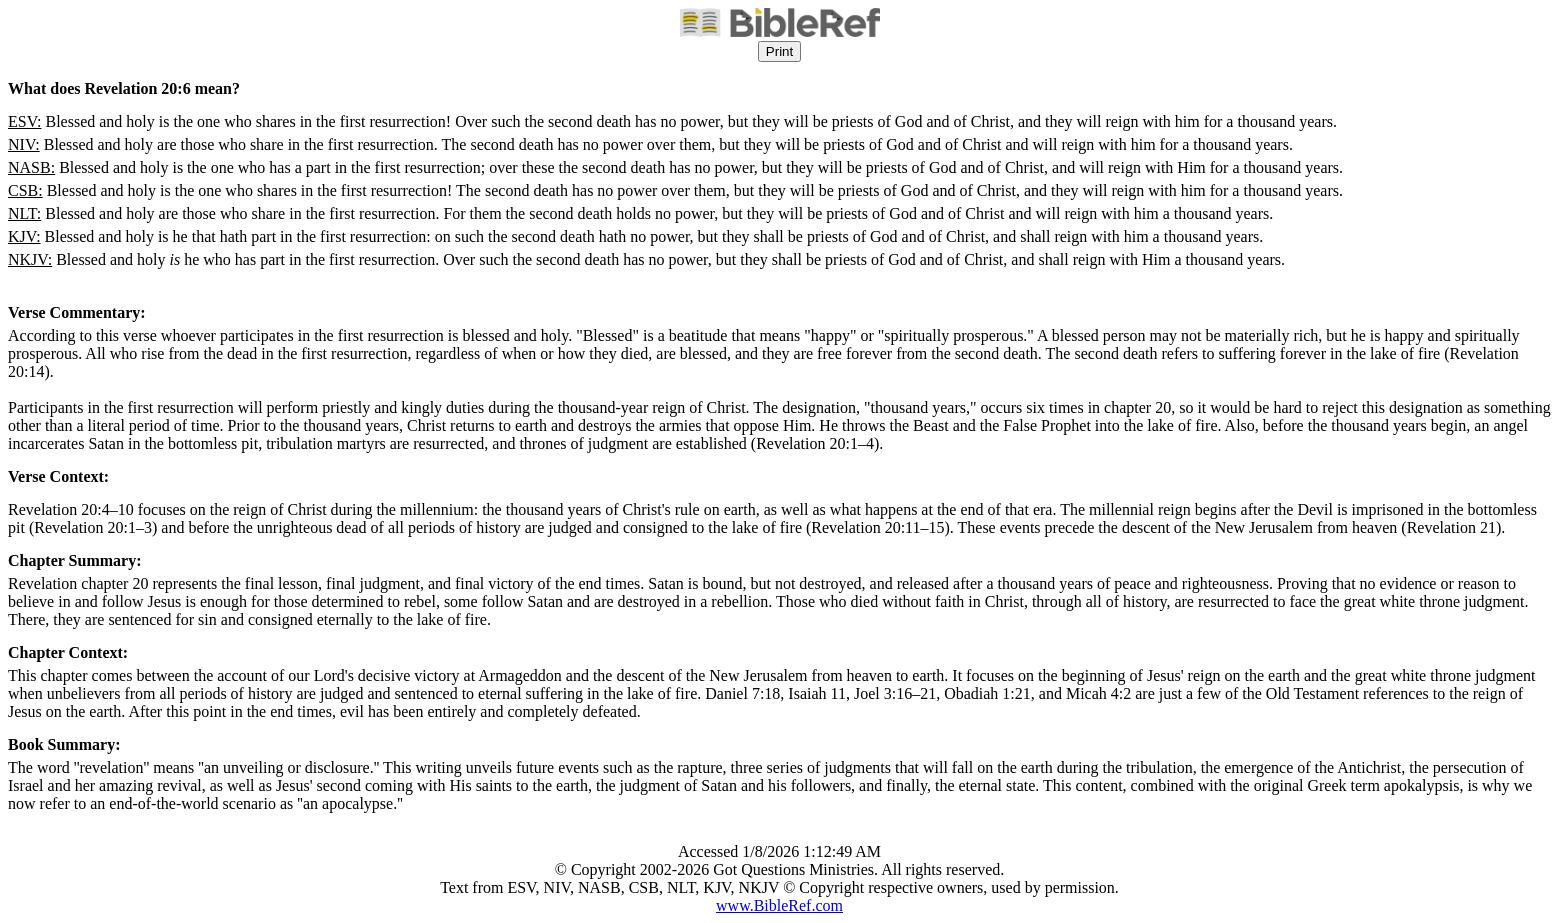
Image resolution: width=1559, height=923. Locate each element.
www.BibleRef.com (779, 905)
